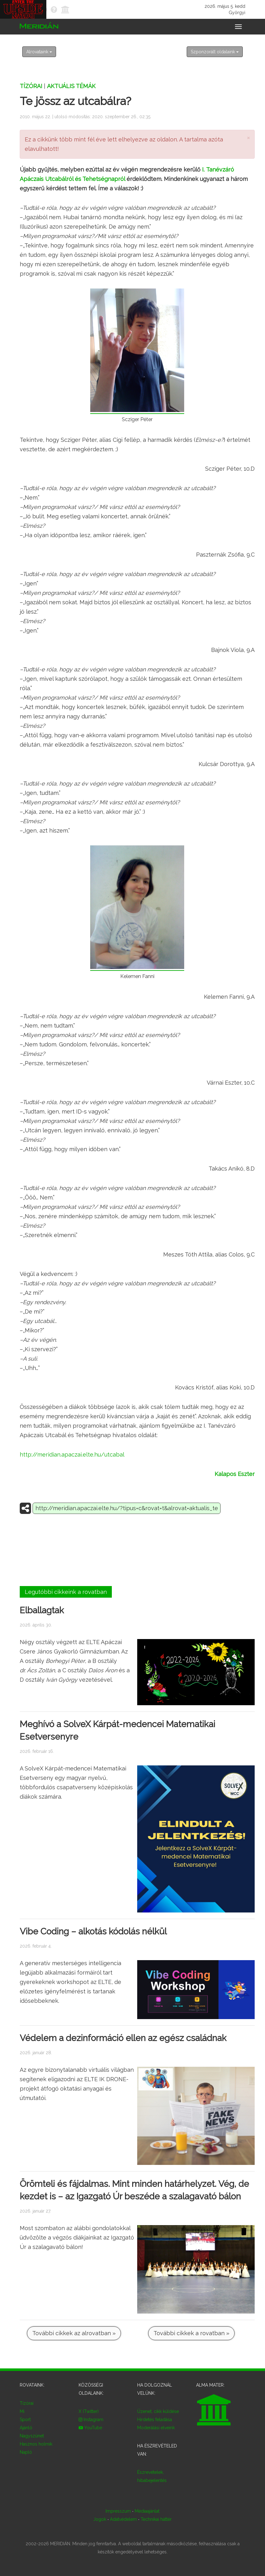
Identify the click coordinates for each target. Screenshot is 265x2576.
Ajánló (26, 2427)
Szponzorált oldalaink (215, 51)
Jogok (99, 2519)
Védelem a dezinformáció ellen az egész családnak (123, 2038)
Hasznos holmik (36, 2443)
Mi (22, 2411)
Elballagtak (42, 1610)
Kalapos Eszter (235, 1474)
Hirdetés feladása (154, 2419)
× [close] (248, 137)
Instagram (91, 2419)
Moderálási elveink (156, 2427)
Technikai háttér (156, 2519)
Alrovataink (39, 51)
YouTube (90, 2427)
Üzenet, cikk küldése (158, 2411)
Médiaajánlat (147, 2511)
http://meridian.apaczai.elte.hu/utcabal (72, 1454)
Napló (26, 2452)
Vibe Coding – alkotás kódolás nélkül (93, 1931)
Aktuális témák (71, 86)
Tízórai (31, 86)
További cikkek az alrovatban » (74, 2333)
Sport (25, 2419)
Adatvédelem (123, 2519)
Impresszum (118, 2511)
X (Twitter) (89, 2411)
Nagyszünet (32, 2435)
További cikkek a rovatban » (191, 2333)
